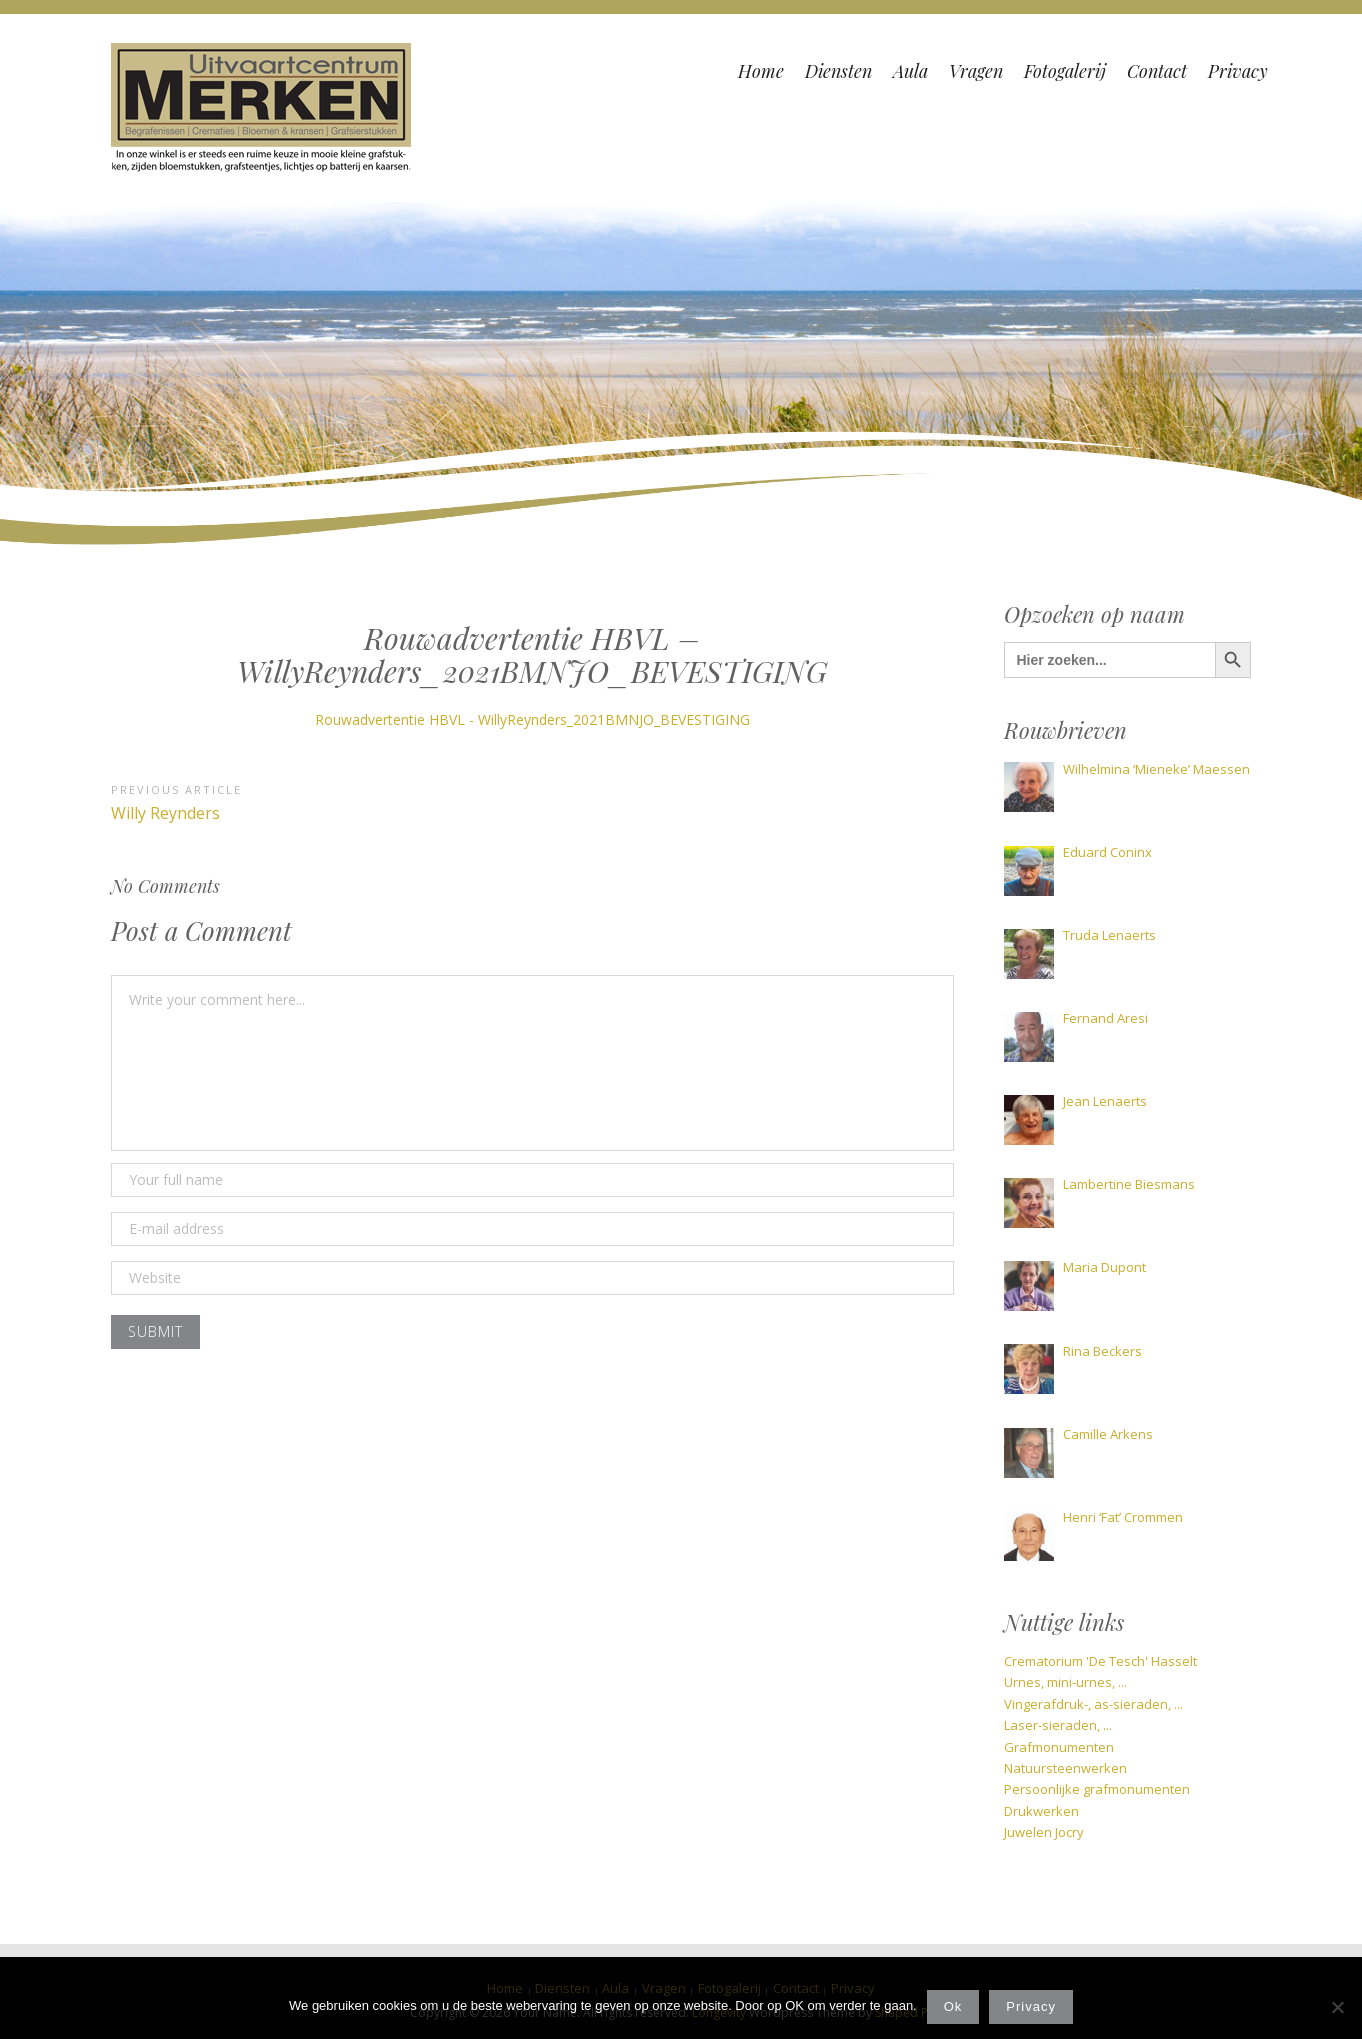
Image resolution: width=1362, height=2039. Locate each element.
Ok (953, 2006)
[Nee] (1337, 2007)
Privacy (1031, 2006)
